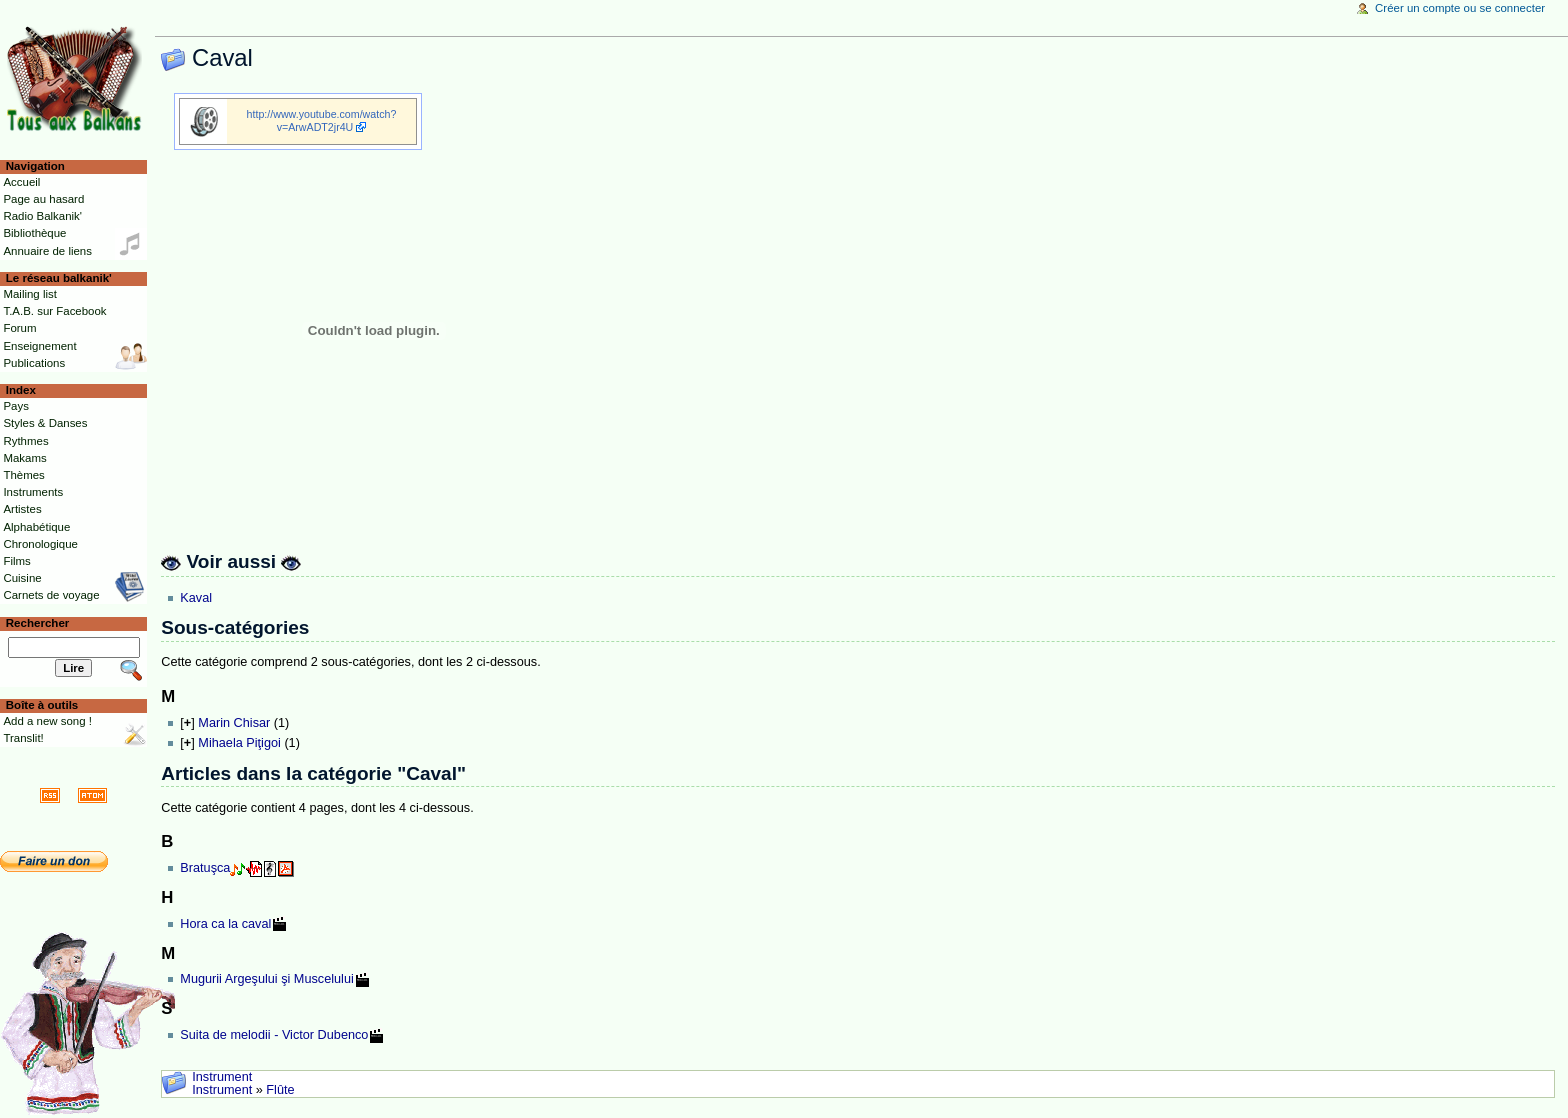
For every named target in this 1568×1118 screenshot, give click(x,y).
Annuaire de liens (47, 251)
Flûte (280, 1090)
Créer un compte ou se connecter (1460, 8)
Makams (24, 458)
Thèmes (23, 475)
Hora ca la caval (225, 924)
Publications (34, 363)
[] (187, 723)
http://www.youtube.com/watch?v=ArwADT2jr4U (322, 120)
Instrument (222, 1077)
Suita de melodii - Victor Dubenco (274, 1035)
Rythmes (25, 441)
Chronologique (40, 544)
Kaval (196, 598)
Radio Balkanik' (42, 216)
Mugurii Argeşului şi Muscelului (266, 979)
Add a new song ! (47, 721)
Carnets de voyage (51, 595)
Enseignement (39, 346)
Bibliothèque (34, 233)
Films (16, 561)
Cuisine (22, 578)
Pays (15, 406)
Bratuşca (205, 868)
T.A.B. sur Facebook (54, 311)
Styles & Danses (45, 423)
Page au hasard (43, 199)
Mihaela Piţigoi (239, 743)
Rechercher (38, 623)
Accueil (21, 182)
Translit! (23, 738)
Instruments (33, 492)
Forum (19, 328)
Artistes (22, 509)
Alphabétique (36, 527)
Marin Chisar (234, 723)
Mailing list (29, 294)
